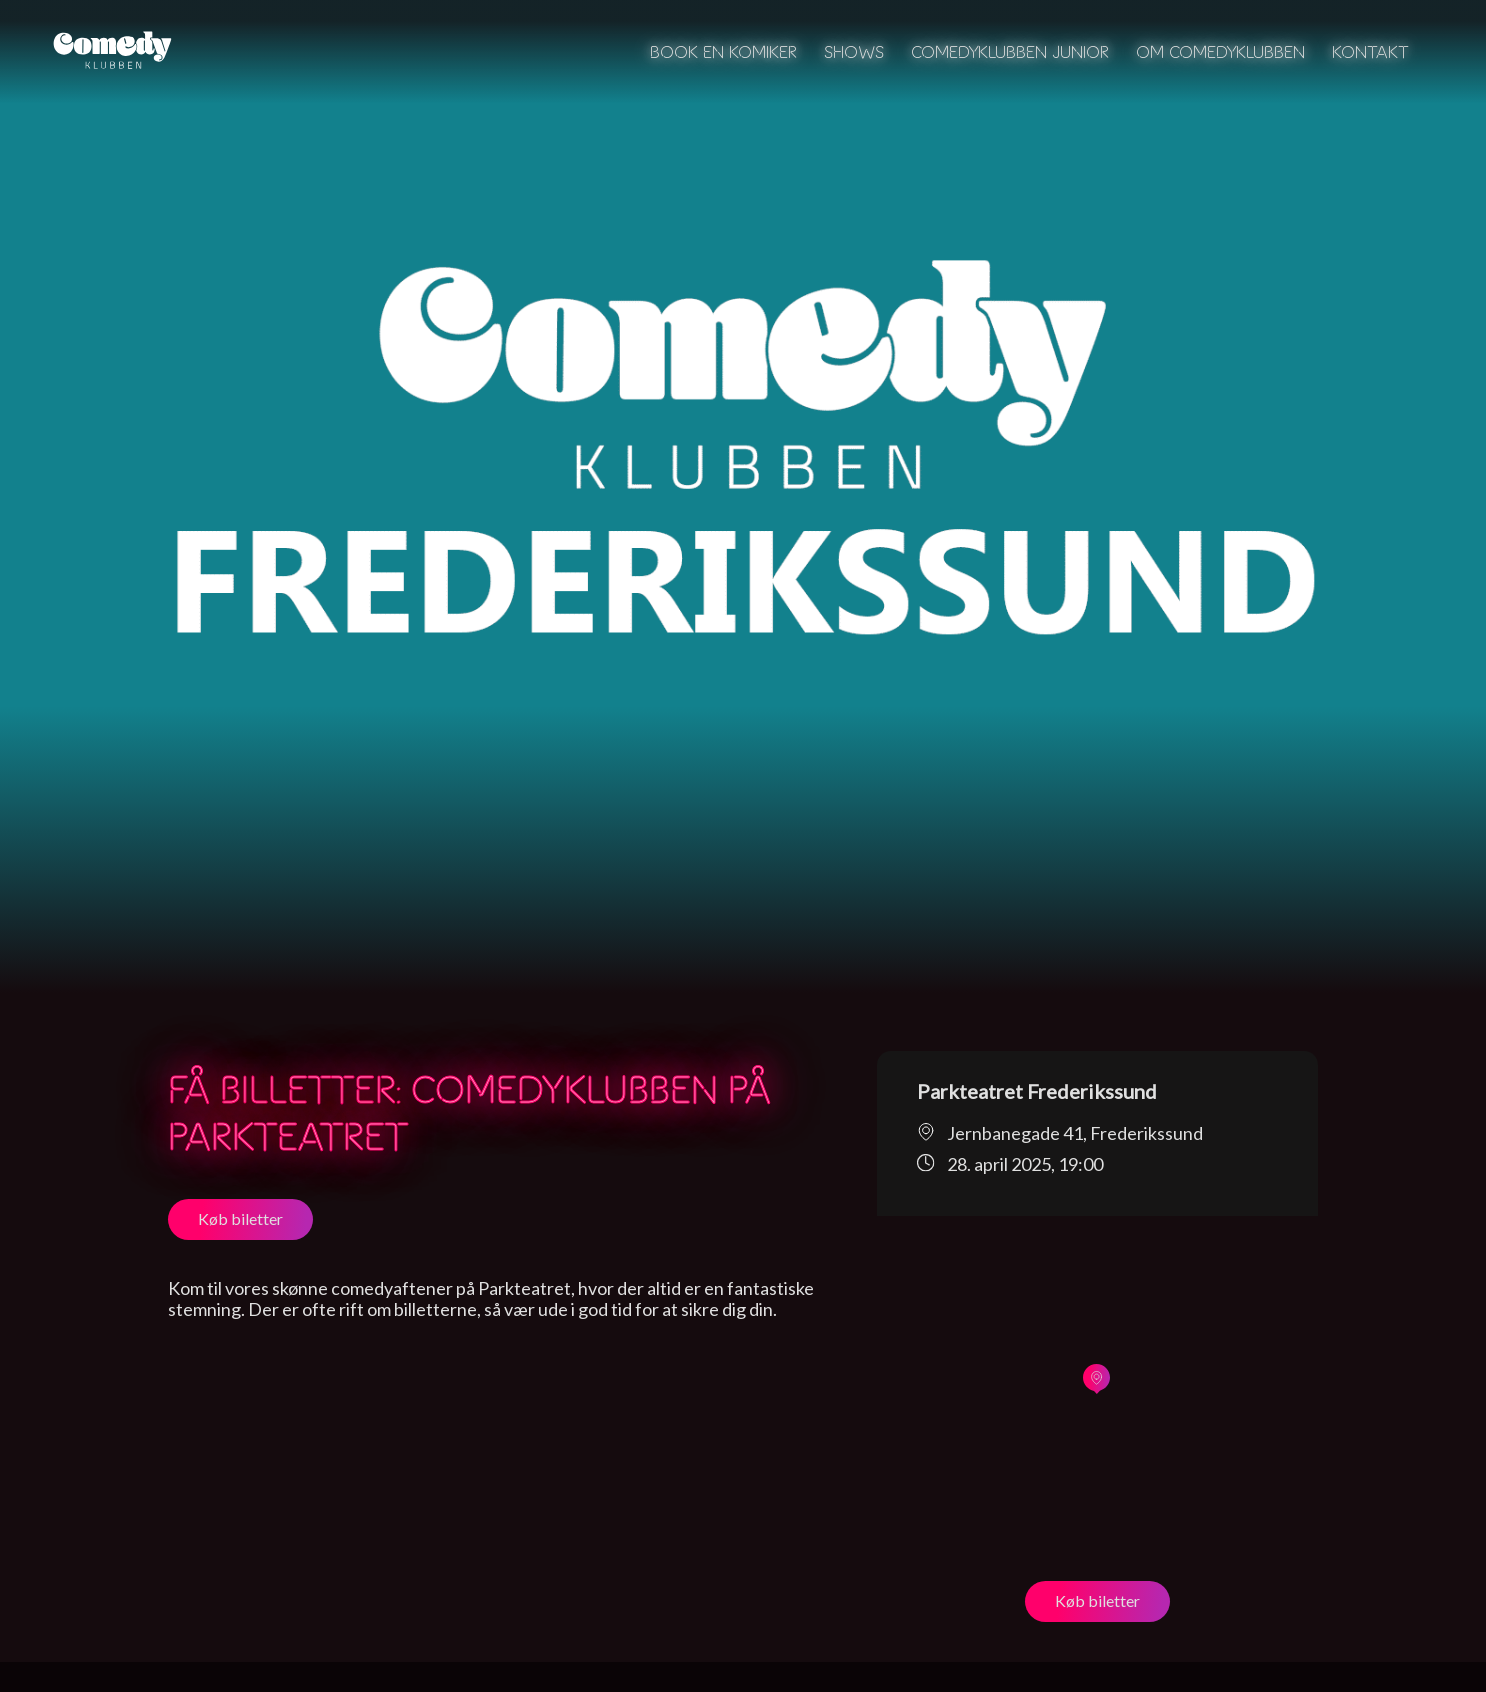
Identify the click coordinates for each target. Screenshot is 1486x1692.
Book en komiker (723, 51)
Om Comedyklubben (1220, 51)
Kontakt (1370, 51)
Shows (854, 51)
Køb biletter (240, 1218)
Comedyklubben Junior (1010, 51)
